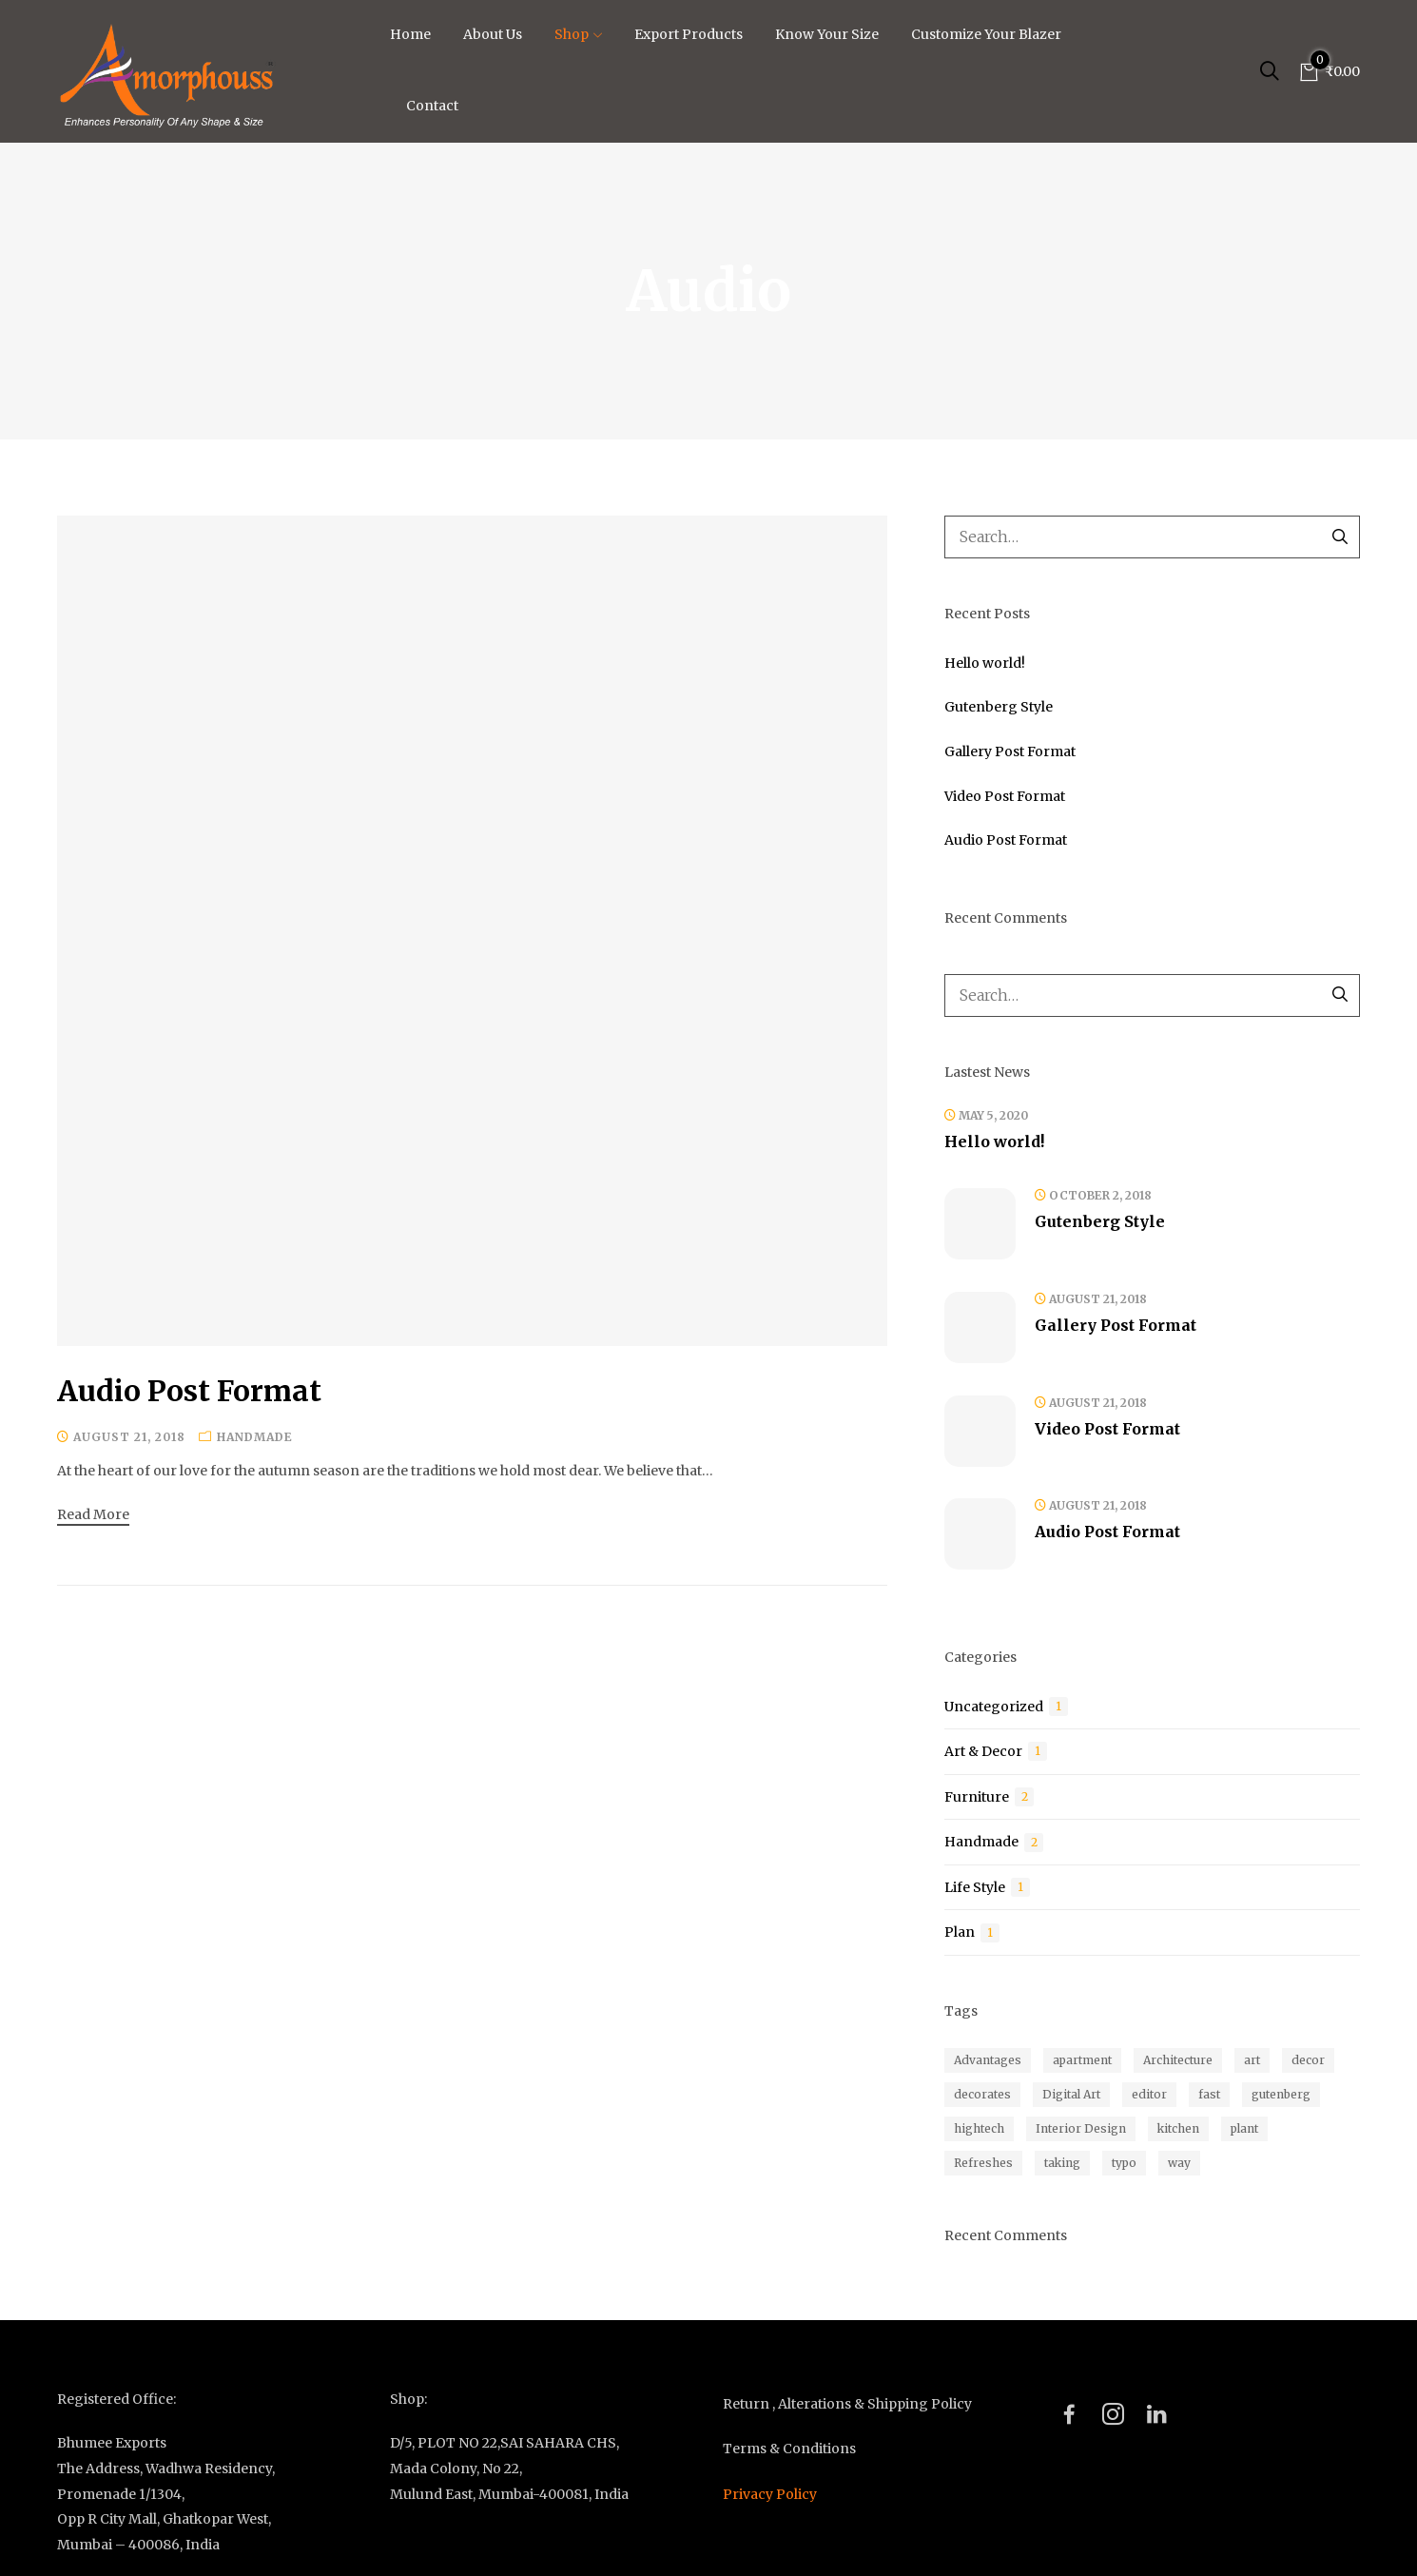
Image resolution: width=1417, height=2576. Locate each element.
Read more (93, 1514)
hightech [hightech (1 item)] (979, 2128)
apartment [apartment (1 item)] (1082, 2060)
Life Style (974, 1887)
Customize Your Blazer (986, 34)
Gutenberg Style (998, 706)
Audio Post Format (189, 1391)
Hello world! (984, 663)
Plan (959, 1932)
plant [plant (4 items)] (1244, 2128)
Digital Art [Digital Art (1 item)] (1071, 2094)
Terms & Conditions (789, 2448)
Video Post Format (1004, 796)
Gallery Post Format (1010, 751)
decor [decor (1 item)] (1308, 2060)
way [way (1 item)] (1179, 2163)
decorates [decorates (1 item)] (982, 2094)
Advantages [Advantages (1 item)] (987, 2060)
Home (410, 34)
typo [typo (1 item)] (1124, 2163)
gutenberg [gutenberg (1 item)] (1281, 2094)
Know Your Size (827, 34)
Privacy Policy (770, 2494)
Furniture (976, 1796)
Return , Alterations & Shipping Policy (847, 2403)
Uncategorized (993, 1706)
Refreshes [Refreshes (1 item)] (983, 2163)
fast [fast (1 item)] (1209, 2094)
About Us (492, 34)
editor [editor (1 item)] (1149, 2094)
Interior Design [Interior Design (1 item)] (1081, 2128)
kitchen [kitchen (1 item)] (1178, 2128)
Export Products (688, 34)
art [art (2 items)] (1252, 2060)
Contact (432, 105)
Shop (578, 34)
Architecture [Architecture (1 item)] (1178, 2060)
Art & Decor (983, 1751)
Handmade (255, 1437)
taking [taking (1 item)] (1062, 2163)
